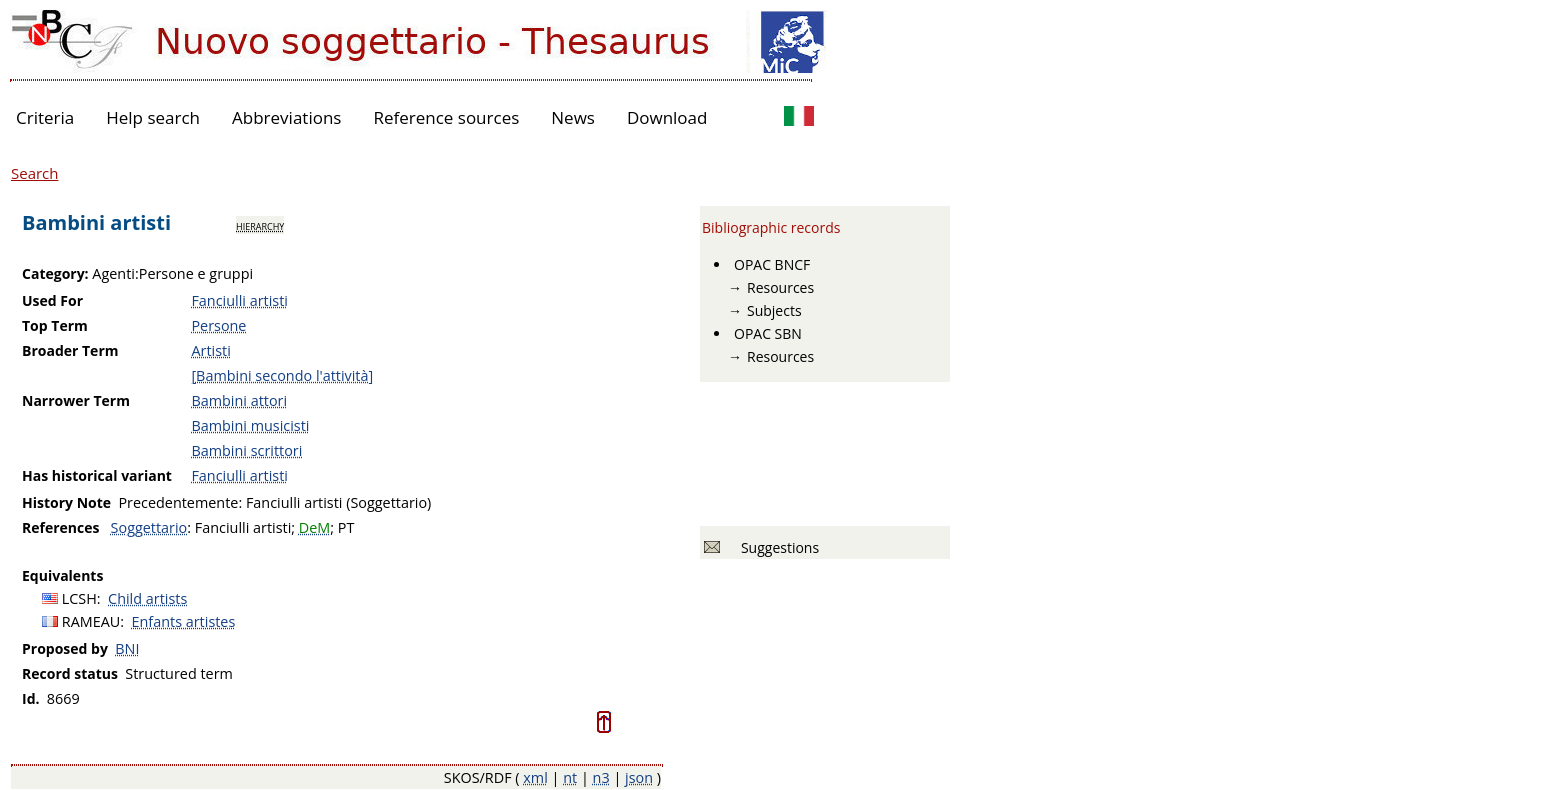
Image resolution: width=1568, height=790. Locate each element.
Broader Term (70, 350)
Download (667, 117)
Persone (218, 325)
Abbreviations (286, 117)
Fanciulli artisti (239, 300)
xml (535, 777)
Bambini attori (239, 400)
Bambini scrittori (246, 450)
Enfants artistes (184, 621)
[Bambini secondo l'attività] (282, 375)
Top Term (55, 325)
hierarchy (260, 225)
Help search (153, 117)
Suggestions (776, 547)
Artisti (210, 350)
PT (346, 527)
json (639, 777)
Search (35, 173)
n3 (601, 777)
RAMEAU (91, 621)
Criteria (45, 117)
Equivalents (62, 575)
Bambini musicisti (250, 425)
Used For (52, 300)
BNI (127, 648)
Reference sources (446, 117)
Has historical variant (97, 475)
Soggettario (149, 527)
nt (570, 777)
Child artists (147, 598)
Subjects (774, 310)
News (573, 117)
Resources (780, 287)
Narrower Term (76, 400)
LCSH (79, 598)
